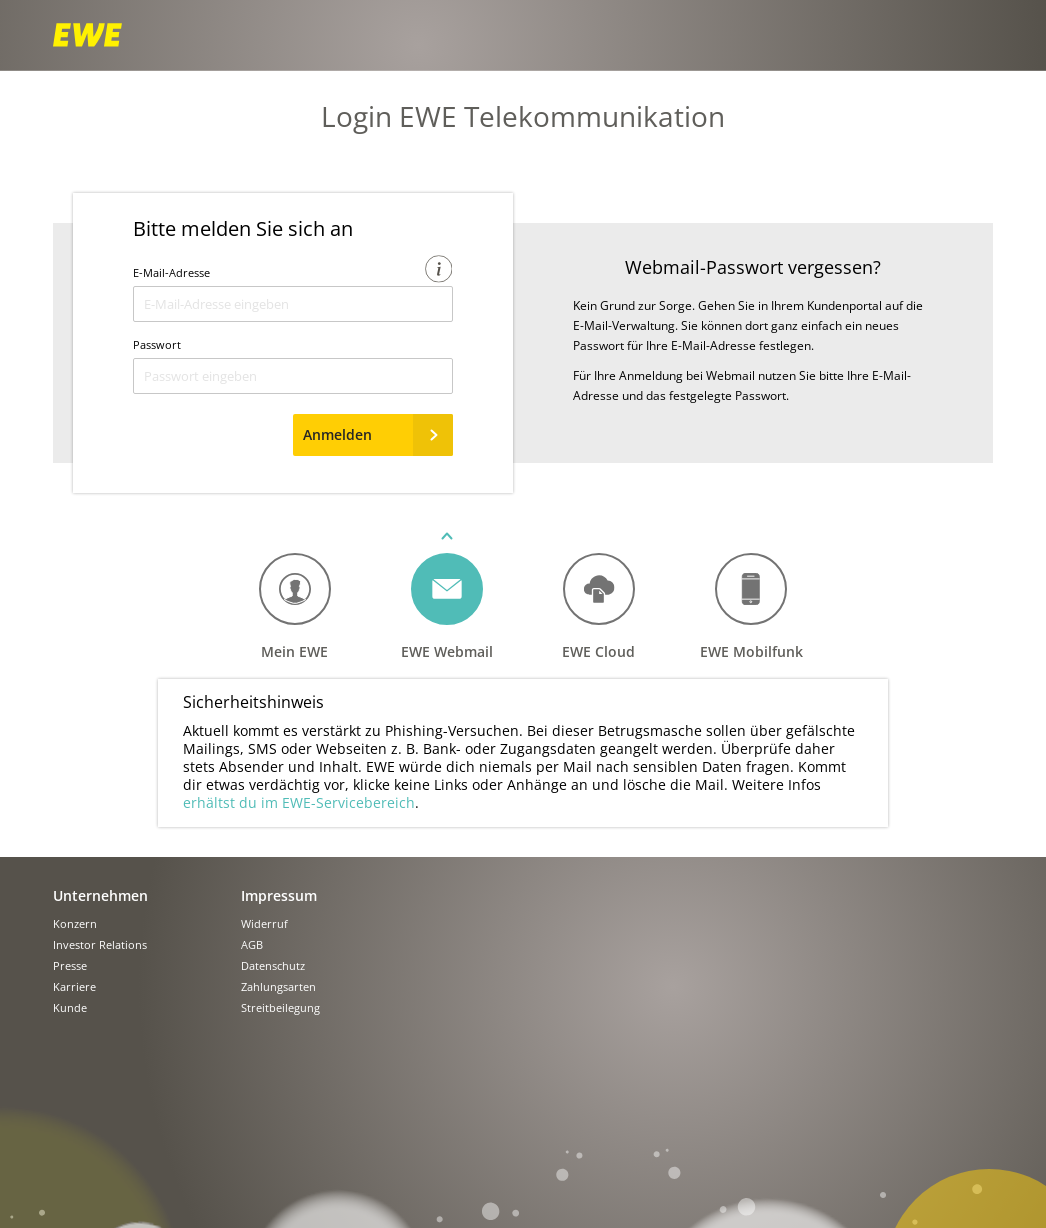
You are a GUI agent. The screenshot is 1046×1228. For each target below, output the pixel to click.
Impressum (279, 895)
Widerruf (264, 924)
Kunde (70, 1008)
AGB (252, 945)
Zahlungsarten (278, 987)
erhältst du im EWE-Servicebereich (299, 802)
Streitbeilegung (280, 1008)
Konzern (75, 924)
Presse (70, 966)
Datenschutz (273, 966)
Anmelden (378, 435)
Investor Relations (100, 945)
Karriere (74, 987)
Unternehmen (100, 895)
